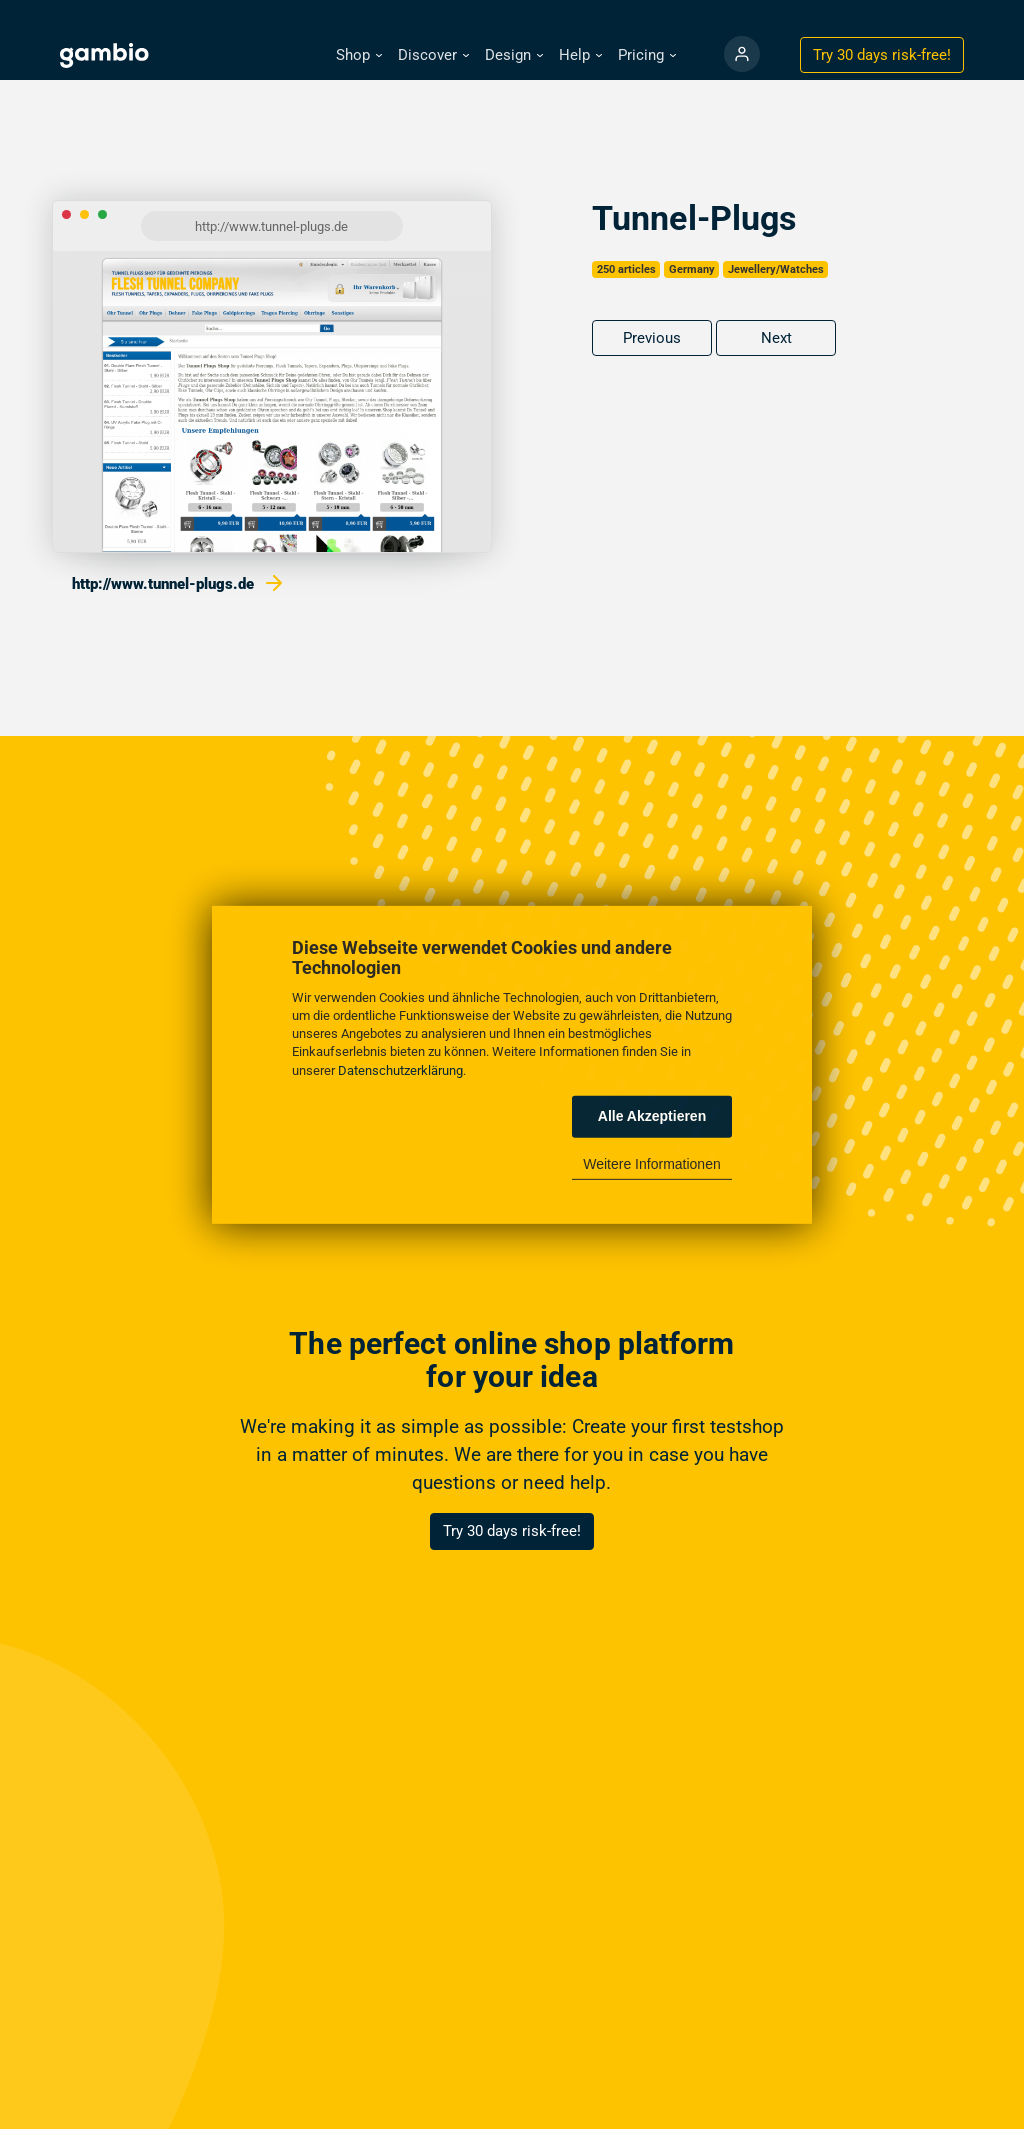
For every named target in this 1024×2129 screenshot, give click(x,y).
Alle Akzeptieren (652, 1116)
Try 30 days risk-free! (512, 1531)
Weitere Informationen (651, 1164)
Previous (652, 338)
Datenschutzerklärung (400, 1069)
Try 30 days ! (882, 55)
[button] (359, 55)
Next (776, 338)
